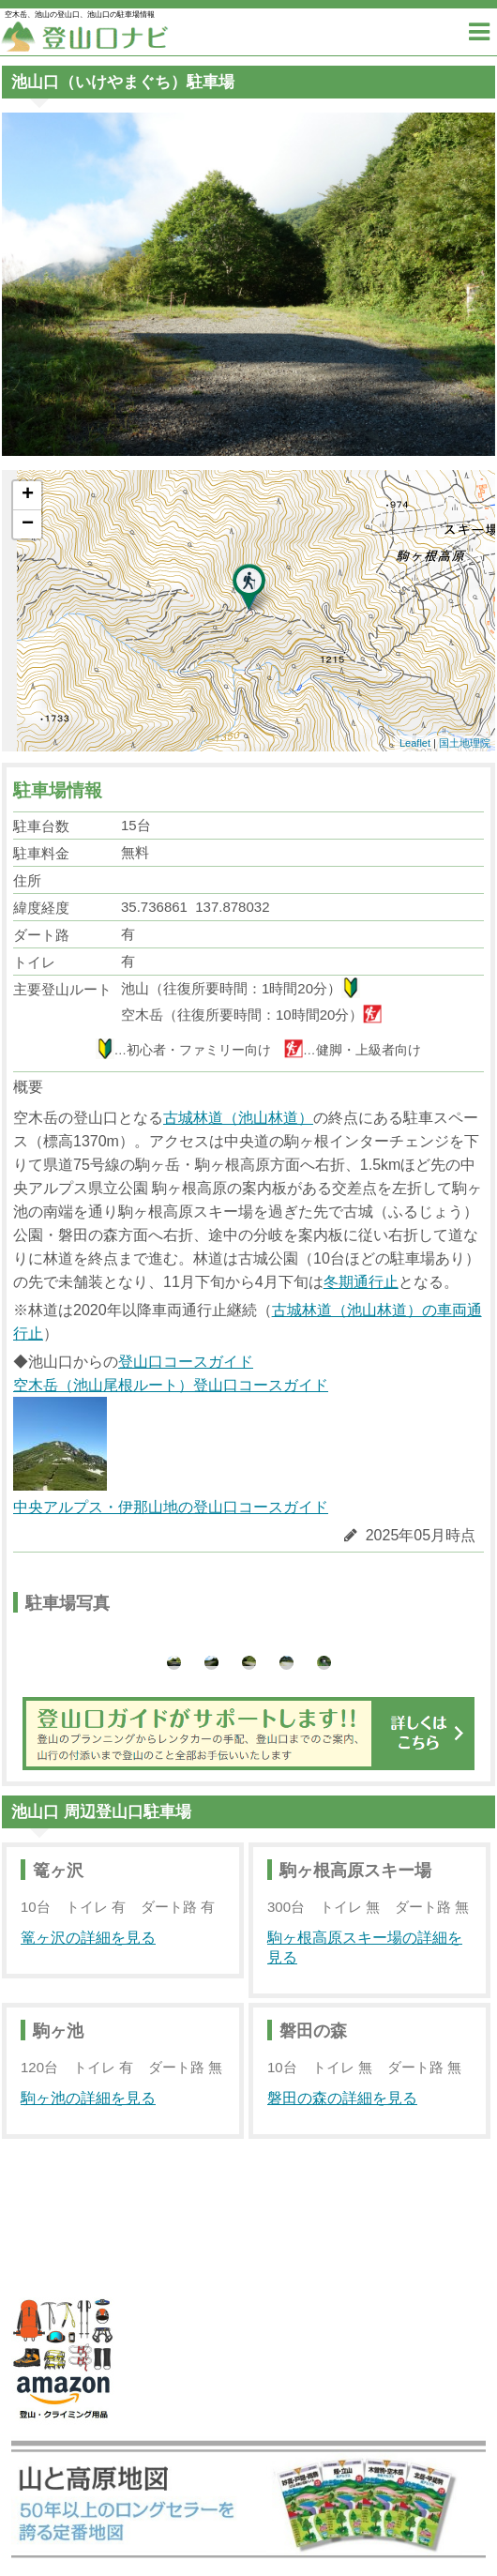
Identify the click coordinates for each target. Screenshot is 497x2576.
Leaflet (414, 743)
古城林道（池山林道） (238, 1118)
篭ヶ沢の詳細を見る (88, 1938)
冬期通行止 (361, 1282)
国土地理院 (464, 743)
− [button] (28, 524)
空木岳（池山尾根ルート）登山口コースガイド (170, 1434)
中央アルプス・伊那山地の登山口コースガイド (170, 1507)
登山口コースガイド (185, 1362)
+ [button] (28, 495)
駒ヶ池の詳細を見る (88, 2098)
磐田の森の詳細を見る (342, 2098)
